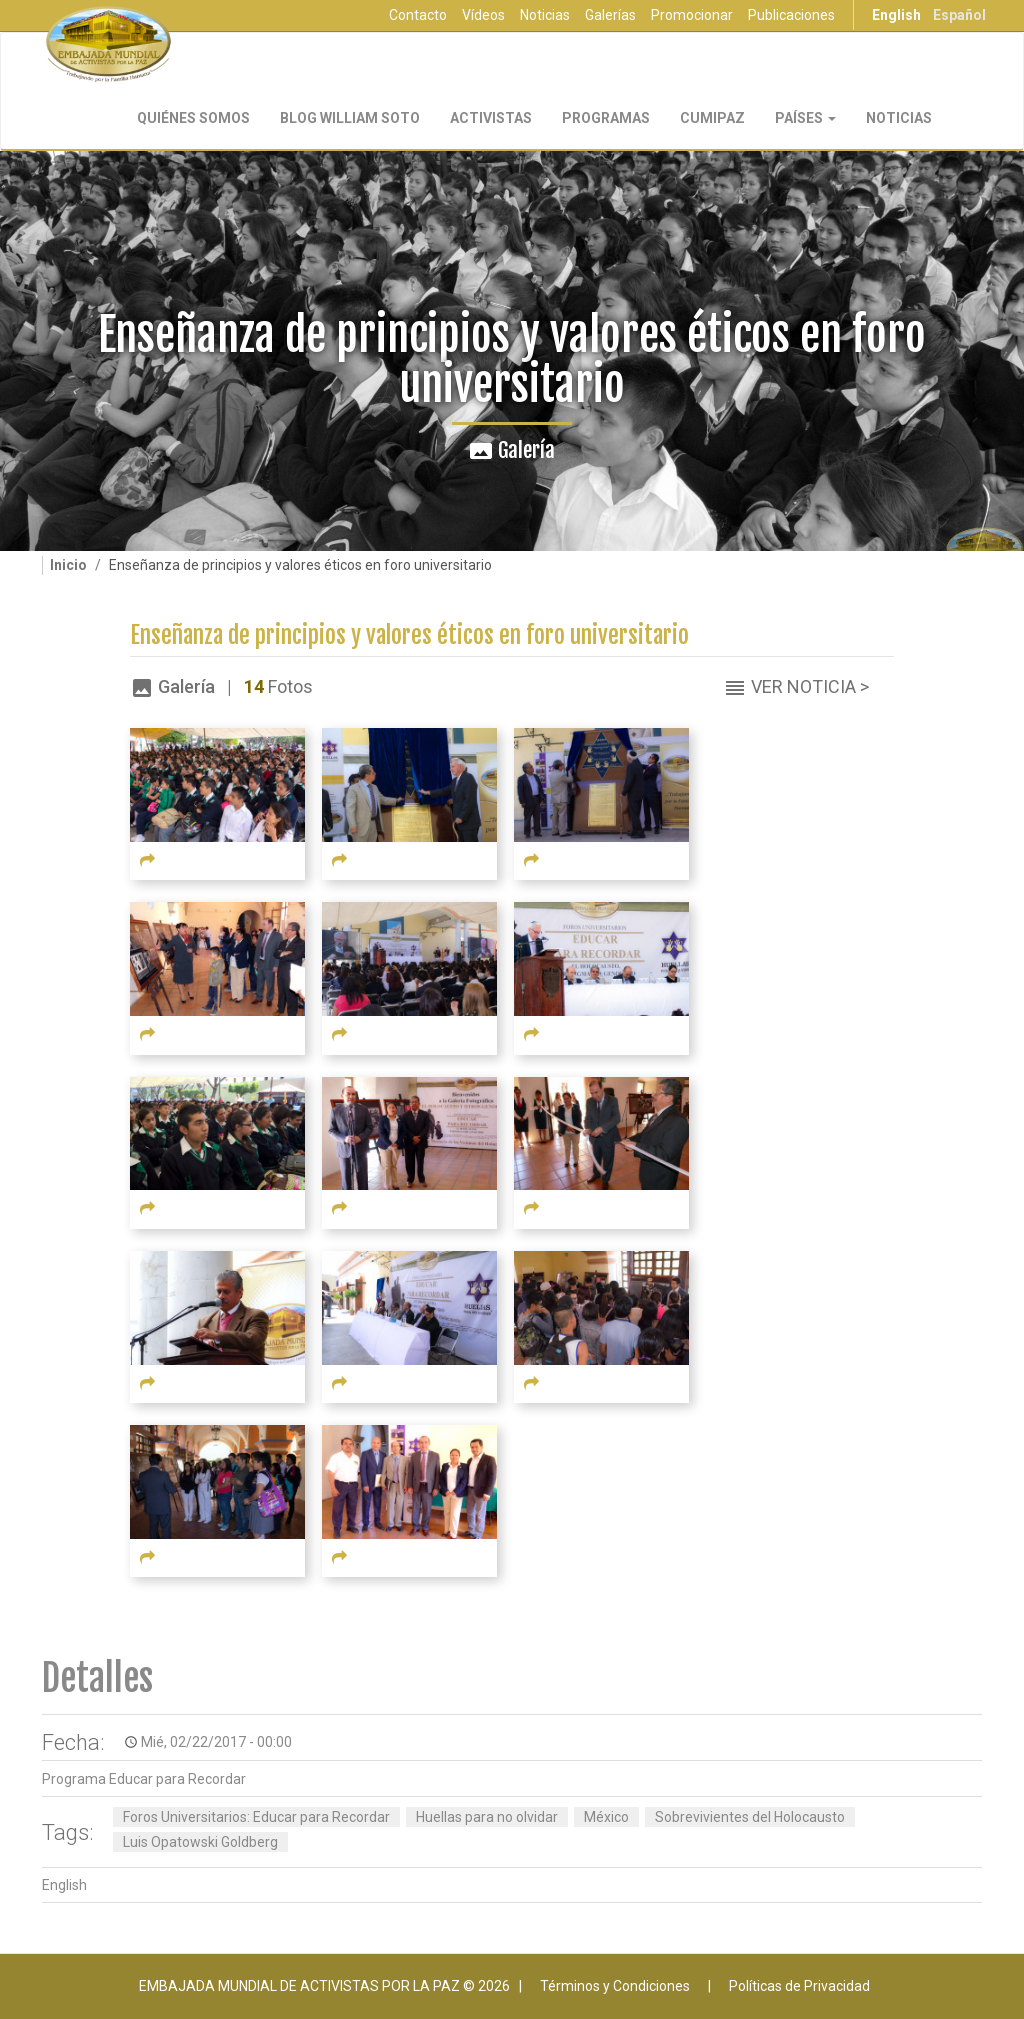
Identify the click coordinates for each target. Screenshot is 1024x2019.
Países (805, 118)
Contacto (418, 15)
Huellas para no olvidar (487, 1817)
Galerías (610, 15)
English (896, 15)
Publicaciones (791, 15)
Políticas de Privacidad (799, 1986)
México (606, 1817)
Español (959, 15)
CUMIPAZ (712, 118)
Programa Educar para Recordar (144, 1779)
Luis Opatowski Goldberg (200, 1842)
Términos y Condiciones (615, 1986)
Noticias (545, 15)
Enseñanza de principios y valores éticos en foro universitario (409, 635)
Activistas (491, 118)
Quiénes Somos (193, 118)
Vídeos (483, 15)
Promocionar (692, 15)
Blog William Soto (350, 118)
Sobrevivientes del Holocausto (750, 1817)
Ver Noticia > (810, 686)
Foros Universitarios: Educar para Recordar (256, 1817)
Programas (606, 118)
